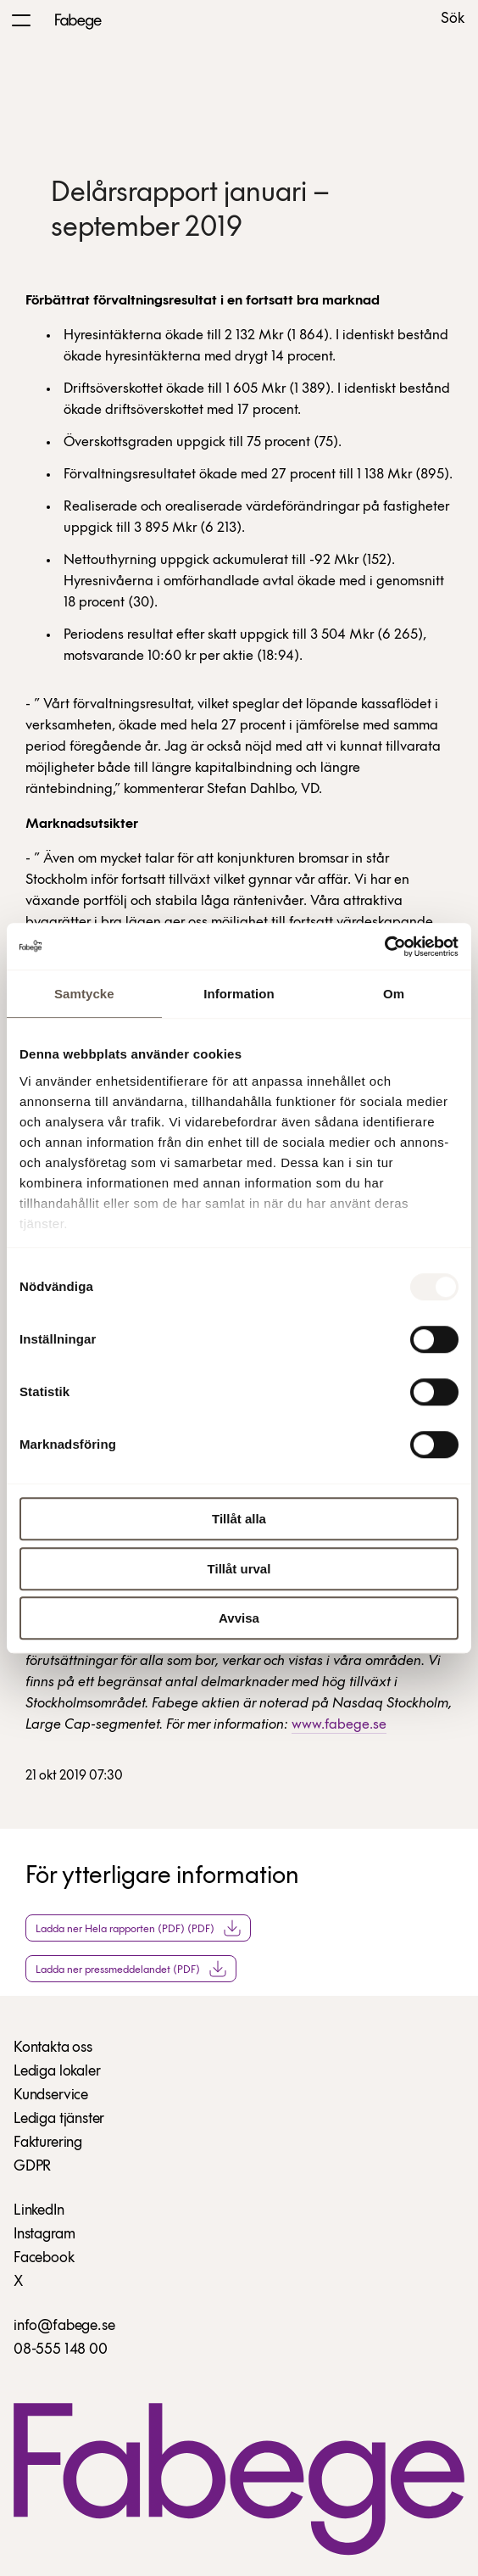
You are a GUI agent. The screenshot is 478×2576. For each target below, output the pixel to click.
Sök (452, 19)
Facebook (44, 2258)
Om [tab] (393, 993)
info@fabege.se (64, 2326)
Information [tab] (239, 993)
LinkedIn (39, 2211)
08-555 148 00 (61, 2350)
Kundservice (51, 2095)
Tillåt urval (239, 1569)
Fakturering (48, 2143)
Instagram (44, 2235)
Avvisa (239, 1618)
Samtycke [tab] (84, 993)
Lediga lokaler (57, 2072)
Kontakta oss (53, 2048)
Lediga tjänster (59, 2119)
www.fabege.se (339, 1725)
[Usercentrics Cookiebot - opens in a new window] (384, 947)
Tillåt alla (239, 1519)
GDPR (32, 2167)
